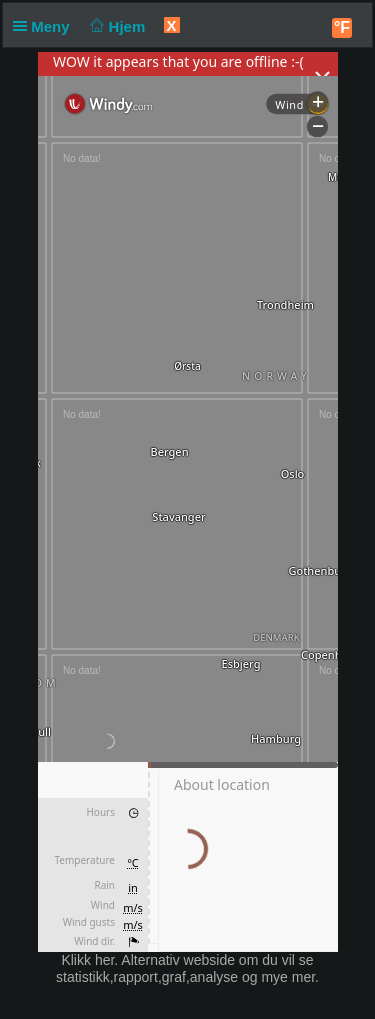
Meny (45, 26)
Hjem (116, 26)
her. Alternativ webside (165, 960)
